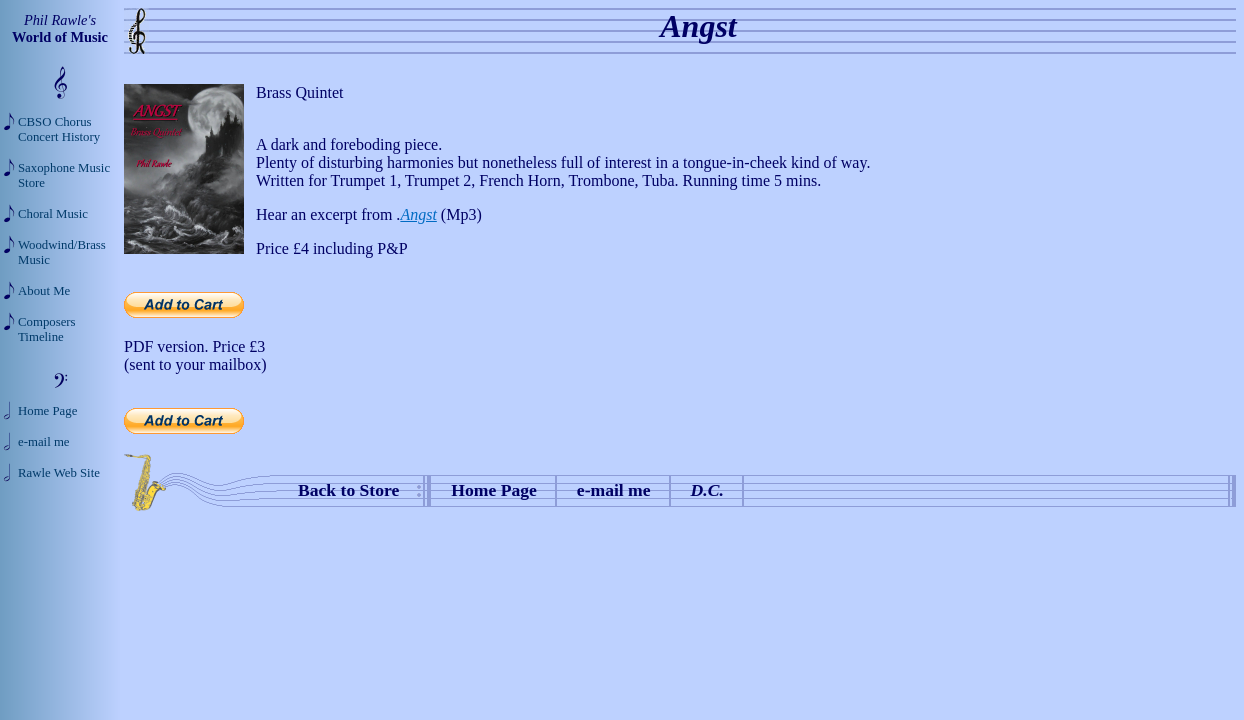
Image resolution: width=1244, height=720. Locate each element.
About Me (44, 291)
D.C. (707, 490)
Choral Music (53, 214)
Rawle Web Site (59, 473)
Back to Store (348, 490)
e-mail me (614, 490)
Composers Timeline (47, 329)
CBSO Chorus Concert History (59, 129)
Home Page (494, 490)
